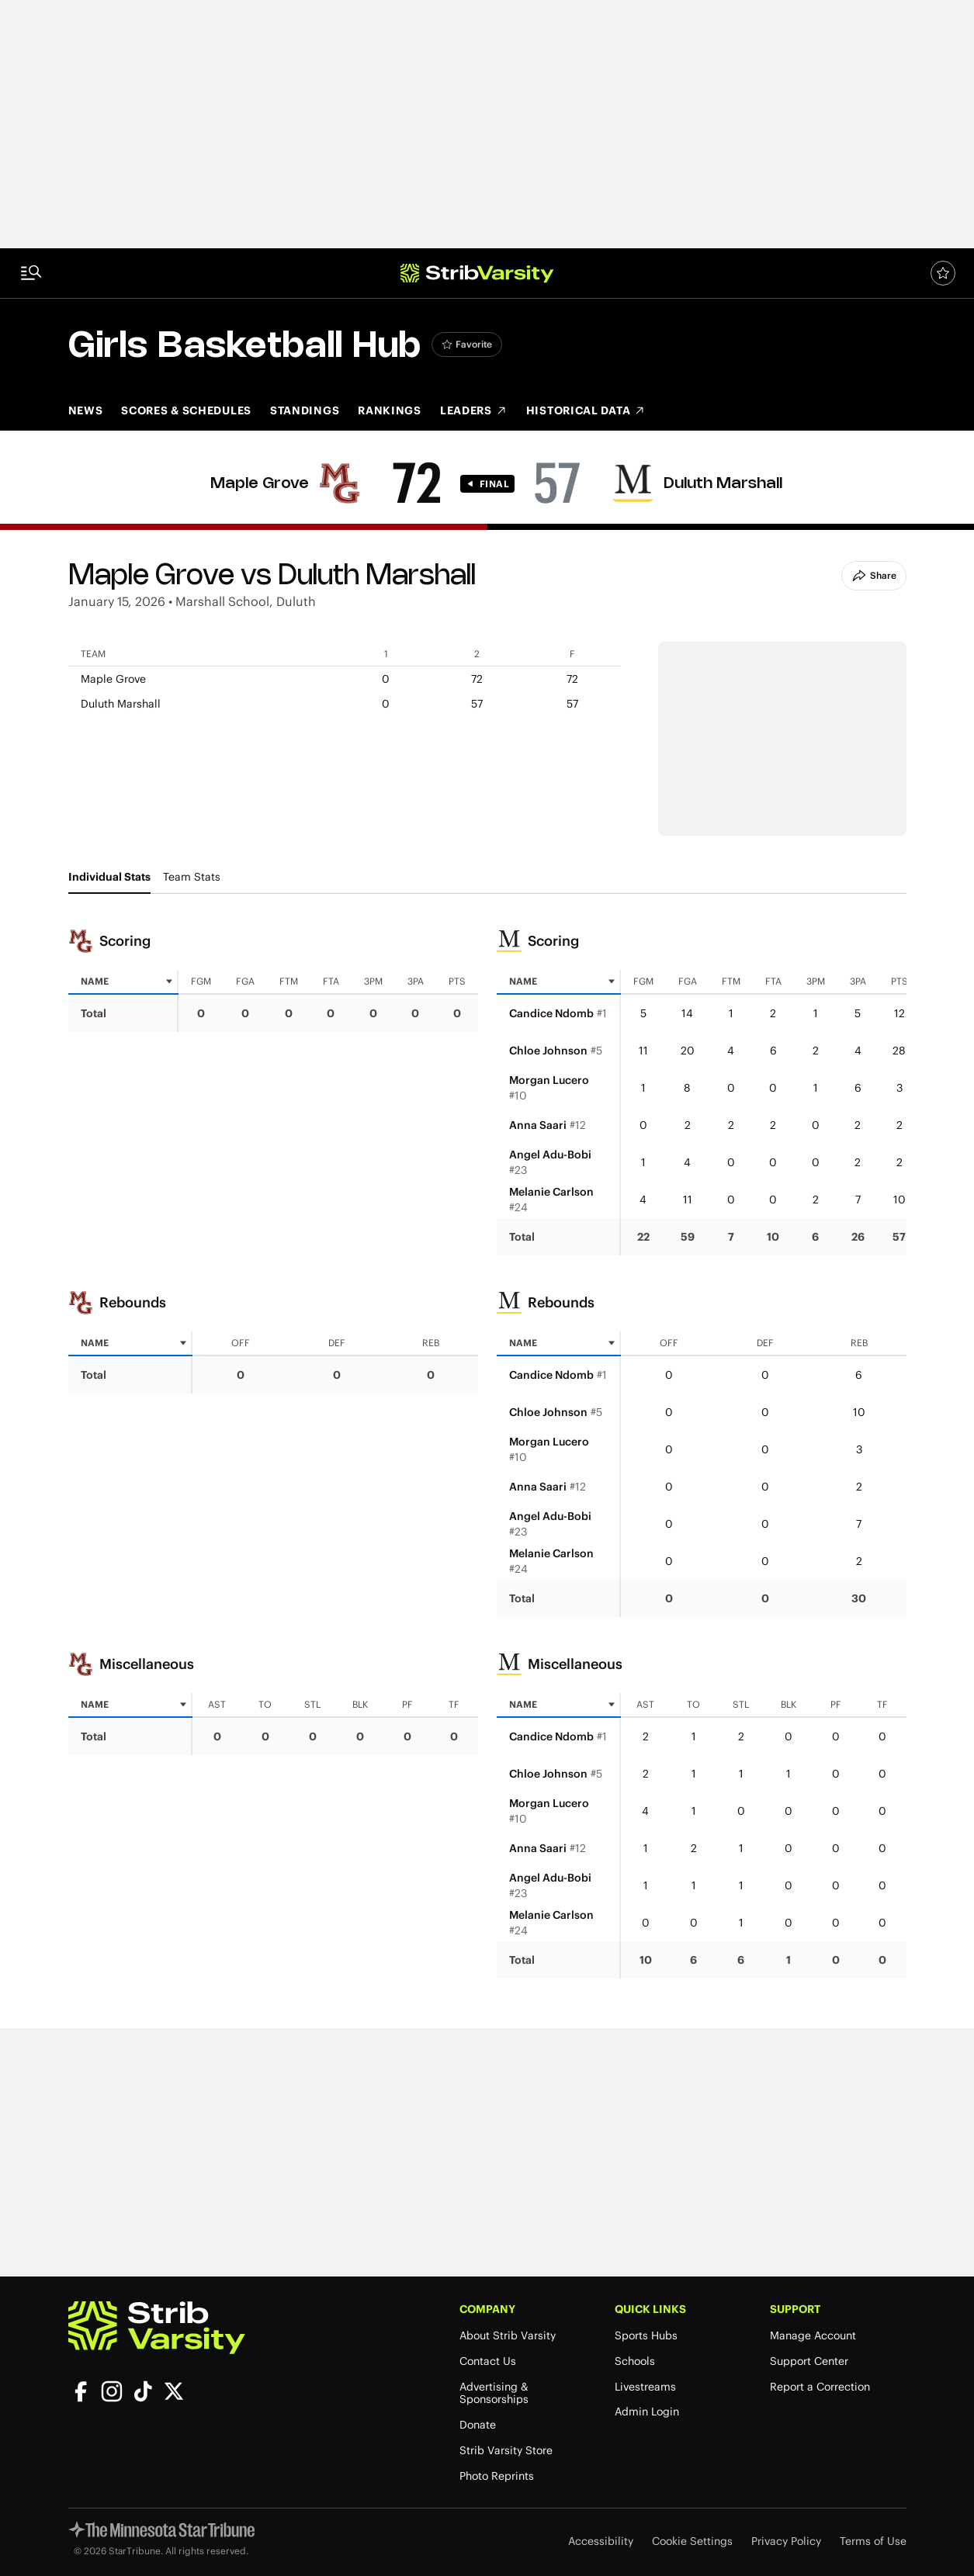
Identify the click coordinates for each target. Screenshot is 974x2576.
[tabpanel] (487, 1445)
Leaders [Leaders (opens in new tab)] (474, 410)
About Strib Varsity (507, 2335)
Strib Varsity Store (506, 2450)
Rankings (389, 410)
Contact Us (487, 2361)
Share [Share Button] (873, 575)
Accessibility (600, 2541)
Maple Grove (259, 483)
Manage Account (813, 2335)
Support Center (809, 2361)
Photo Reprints (496, 2476)
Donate (477, 2425)
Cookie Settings (692, 2541)
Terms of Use (873, 2541)
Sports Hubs (646, 2335)
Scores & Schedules (186, 410)
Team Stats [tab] (191, 877)
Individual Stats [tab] (109, 877)
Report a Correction (820, 2387)
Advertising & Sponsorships (494, 2393)
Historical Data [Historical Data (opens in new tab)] (586, 410)
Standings (304, 410)
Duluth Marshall (723, 483)
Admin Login (647, 2411)
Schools (635, 2361)
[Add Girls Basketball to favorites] (467, 344)
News (85, 410)
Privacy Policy (786, 2541)
